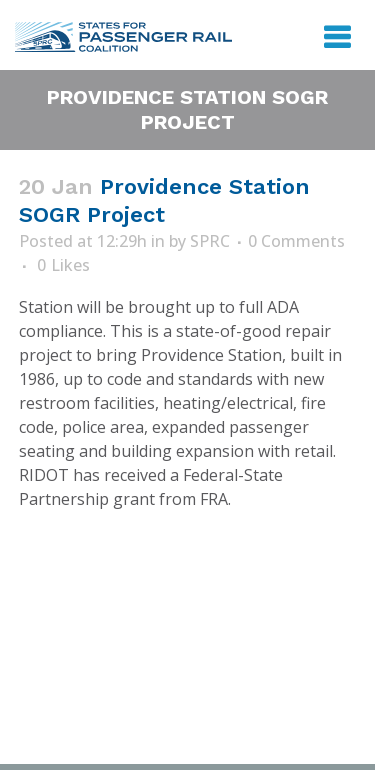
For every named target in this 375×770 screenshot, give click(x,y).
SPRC (210, 241)
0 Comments (296, 241)
